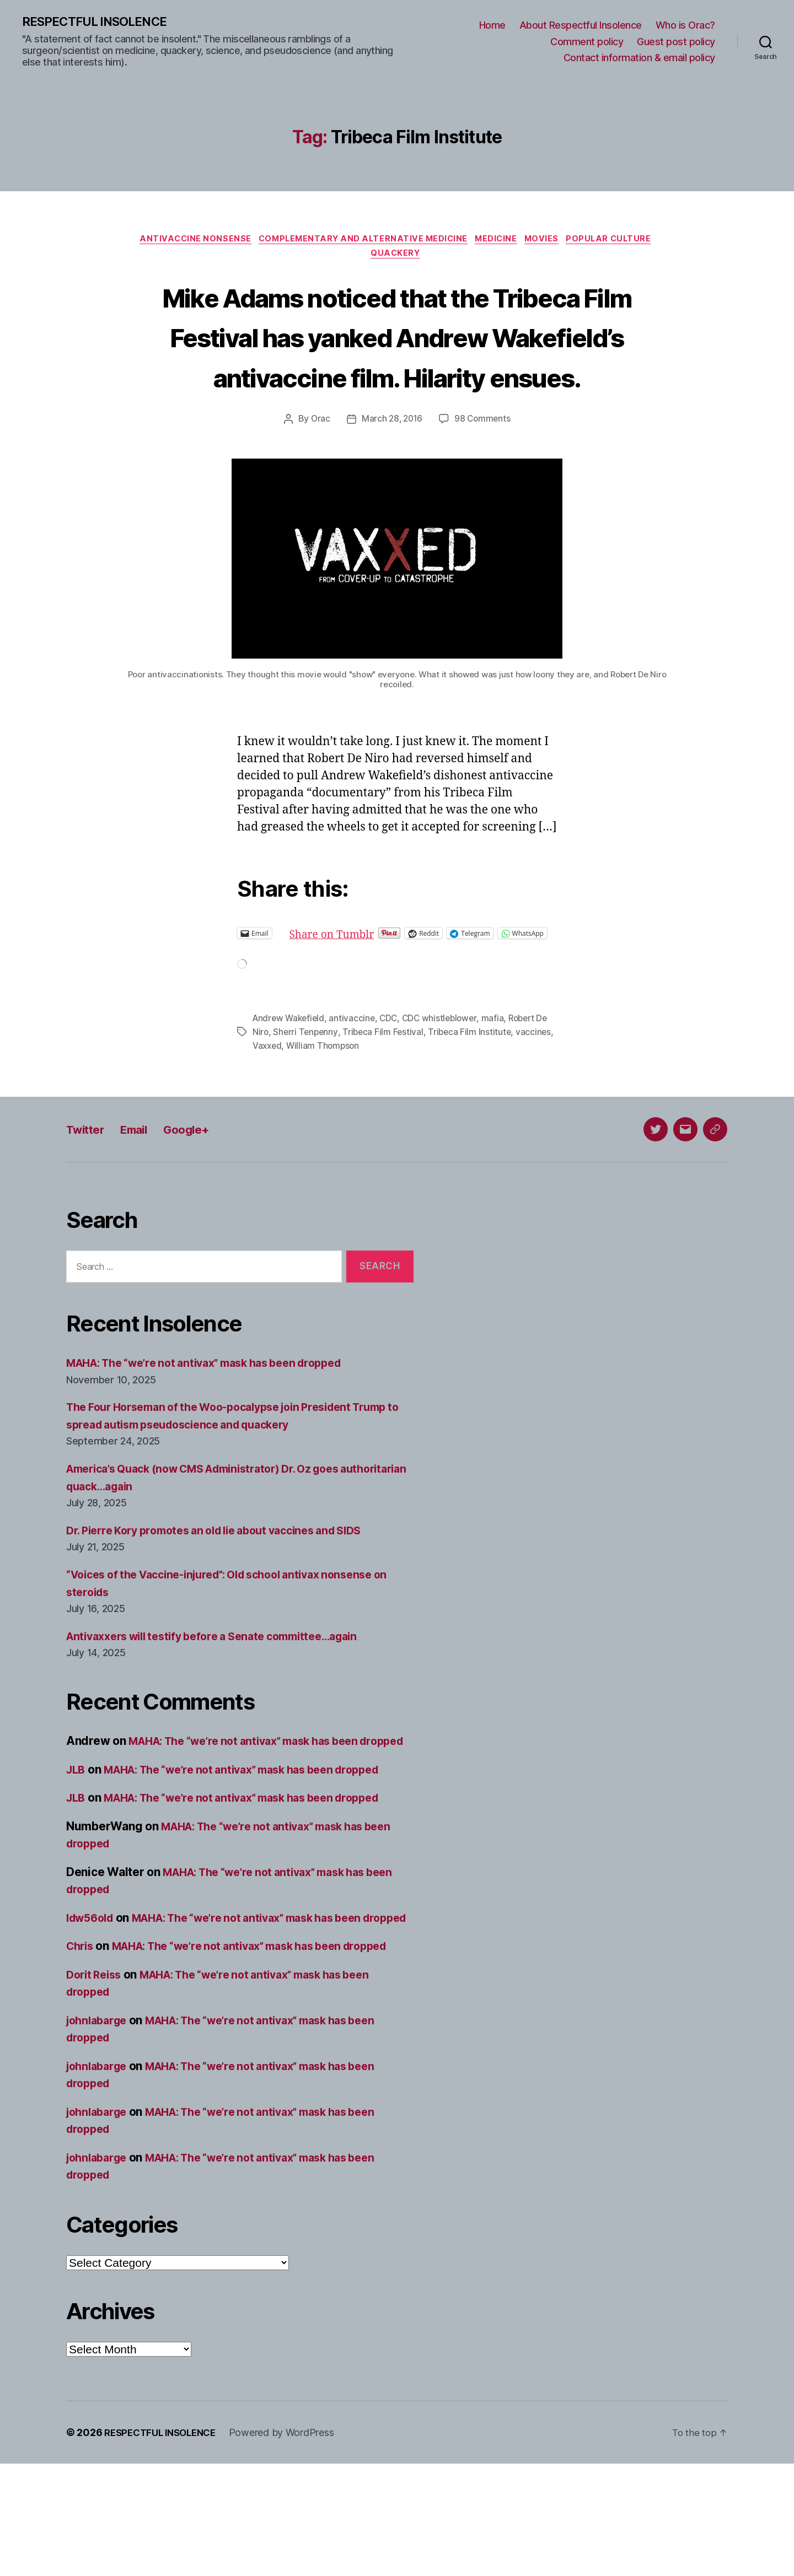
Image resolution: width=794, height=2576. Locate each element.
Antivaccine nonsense (186, 241)
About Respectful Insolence (580, 25)
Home (492, 25)
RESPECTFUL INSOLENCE (100, 22)
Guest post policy (676, 42)
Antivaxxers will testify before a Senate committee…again (225, 1696)
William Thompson (365, 1106)
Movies (549, 241)
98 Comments (484, 464)
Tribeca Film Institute (487, 1092)
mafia (500, 1079)
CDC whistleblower (445, 1079)
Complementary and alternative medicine (360, 241)
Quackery (397, 258)
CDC (393, 1079)
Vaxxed (308, 1106)
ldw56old (92, 1995)
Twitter (88, 1189)
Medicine (499, 241)
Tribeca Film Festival (399, 1092)
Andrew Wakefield (290, 1079)
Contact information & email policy (639, 58)
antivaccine (355, 1079)
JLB (76, 1847)
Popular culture (621, 241)
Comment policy (586, 42)
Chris (81, 2041)
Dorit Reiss (96, 2087)
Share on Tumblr (372, 978)
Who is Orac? (685, 25)
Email (143, 1189)
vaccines (270, 1106)
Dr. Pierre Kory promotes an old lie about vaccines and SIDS (228, 1590)
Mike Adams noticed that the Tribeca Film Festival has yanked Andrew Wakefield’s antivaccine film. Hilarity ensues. (397, 360)
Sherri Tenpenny (320, 1092)
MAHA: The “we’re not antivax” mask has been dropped (218, 1423)
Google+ (202, 1189)
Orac (319, 464)
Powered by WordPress (291, 2545)
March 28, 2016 (391, 464)
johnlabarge (99, 2133)
